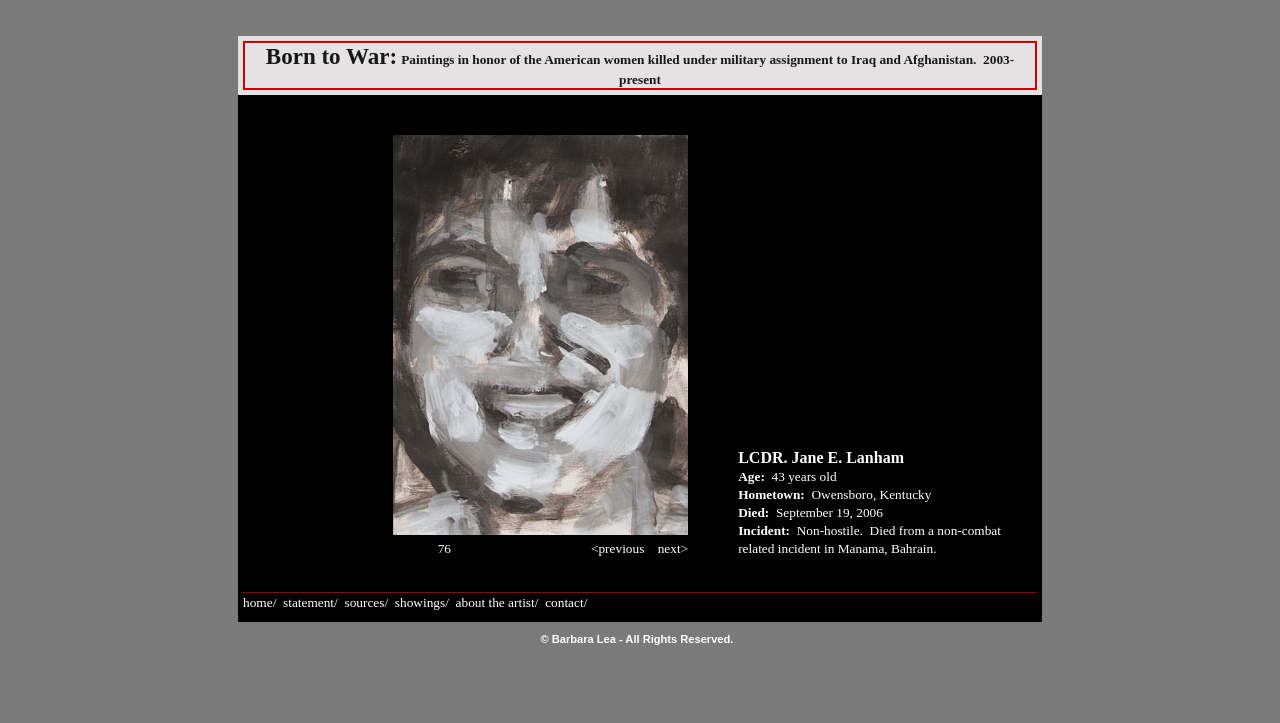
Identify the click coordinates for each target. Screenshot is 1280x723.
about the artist (495, 602)
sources (364, 602)
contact (564, 602)
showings (420, 602)
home (258, 602)
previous (621, 548)
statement (308, 602)
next (669, 548)
